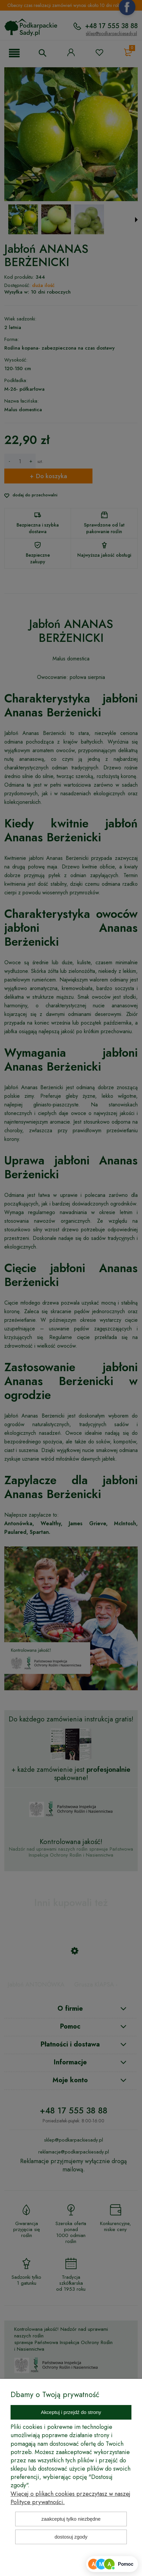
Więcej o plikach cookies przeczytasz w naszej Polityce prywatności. (70, 2498)
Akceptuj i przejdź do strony (71, 2412)
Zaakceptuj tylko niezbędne (70, 2519)
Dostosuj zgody (71, 2537)
